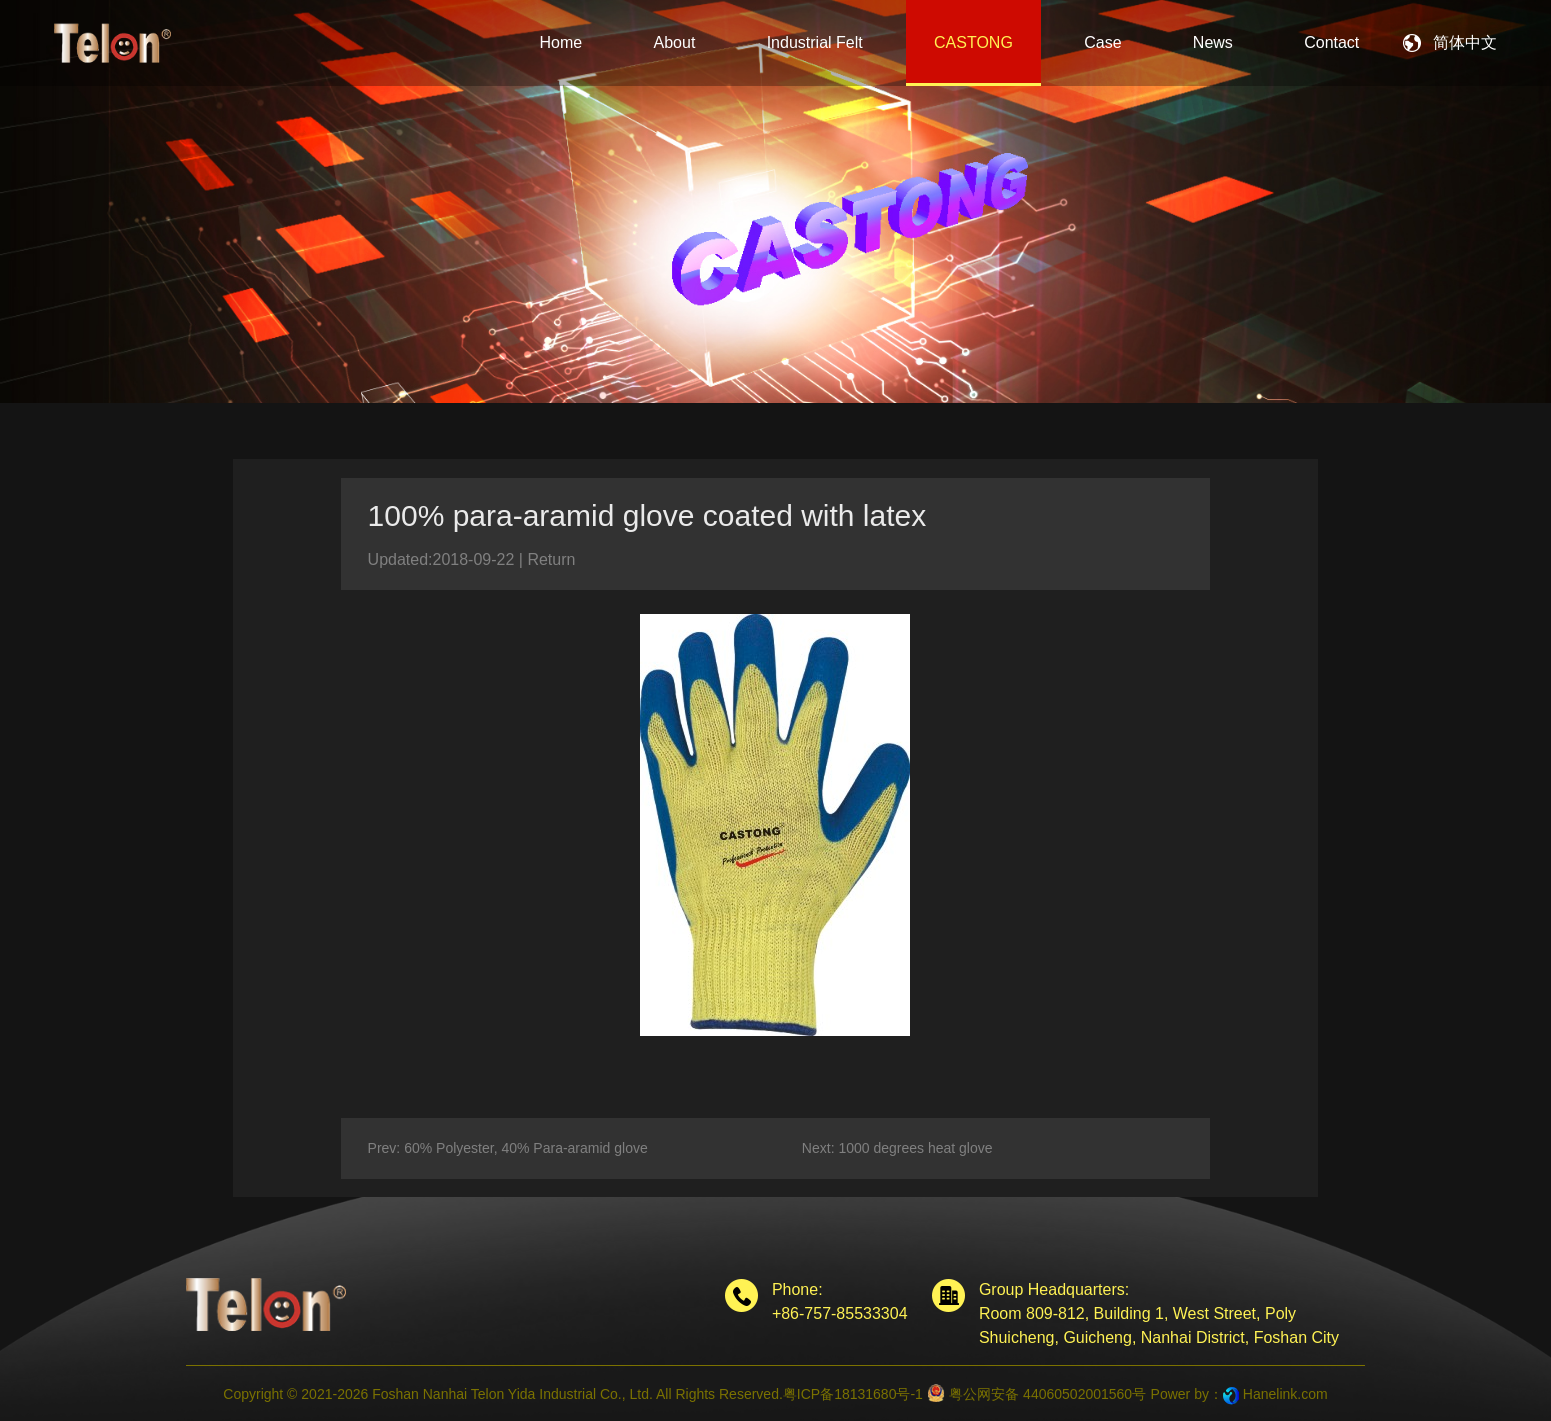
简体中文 (1465, 42)
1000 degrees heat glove (915, 1148)
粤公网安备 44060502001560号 (1036, 1393)
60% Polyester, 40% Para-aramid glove (526, 1148)
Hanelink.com (1285, 1394)
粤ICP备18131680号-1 (853, 1394)
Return (551, 559)
